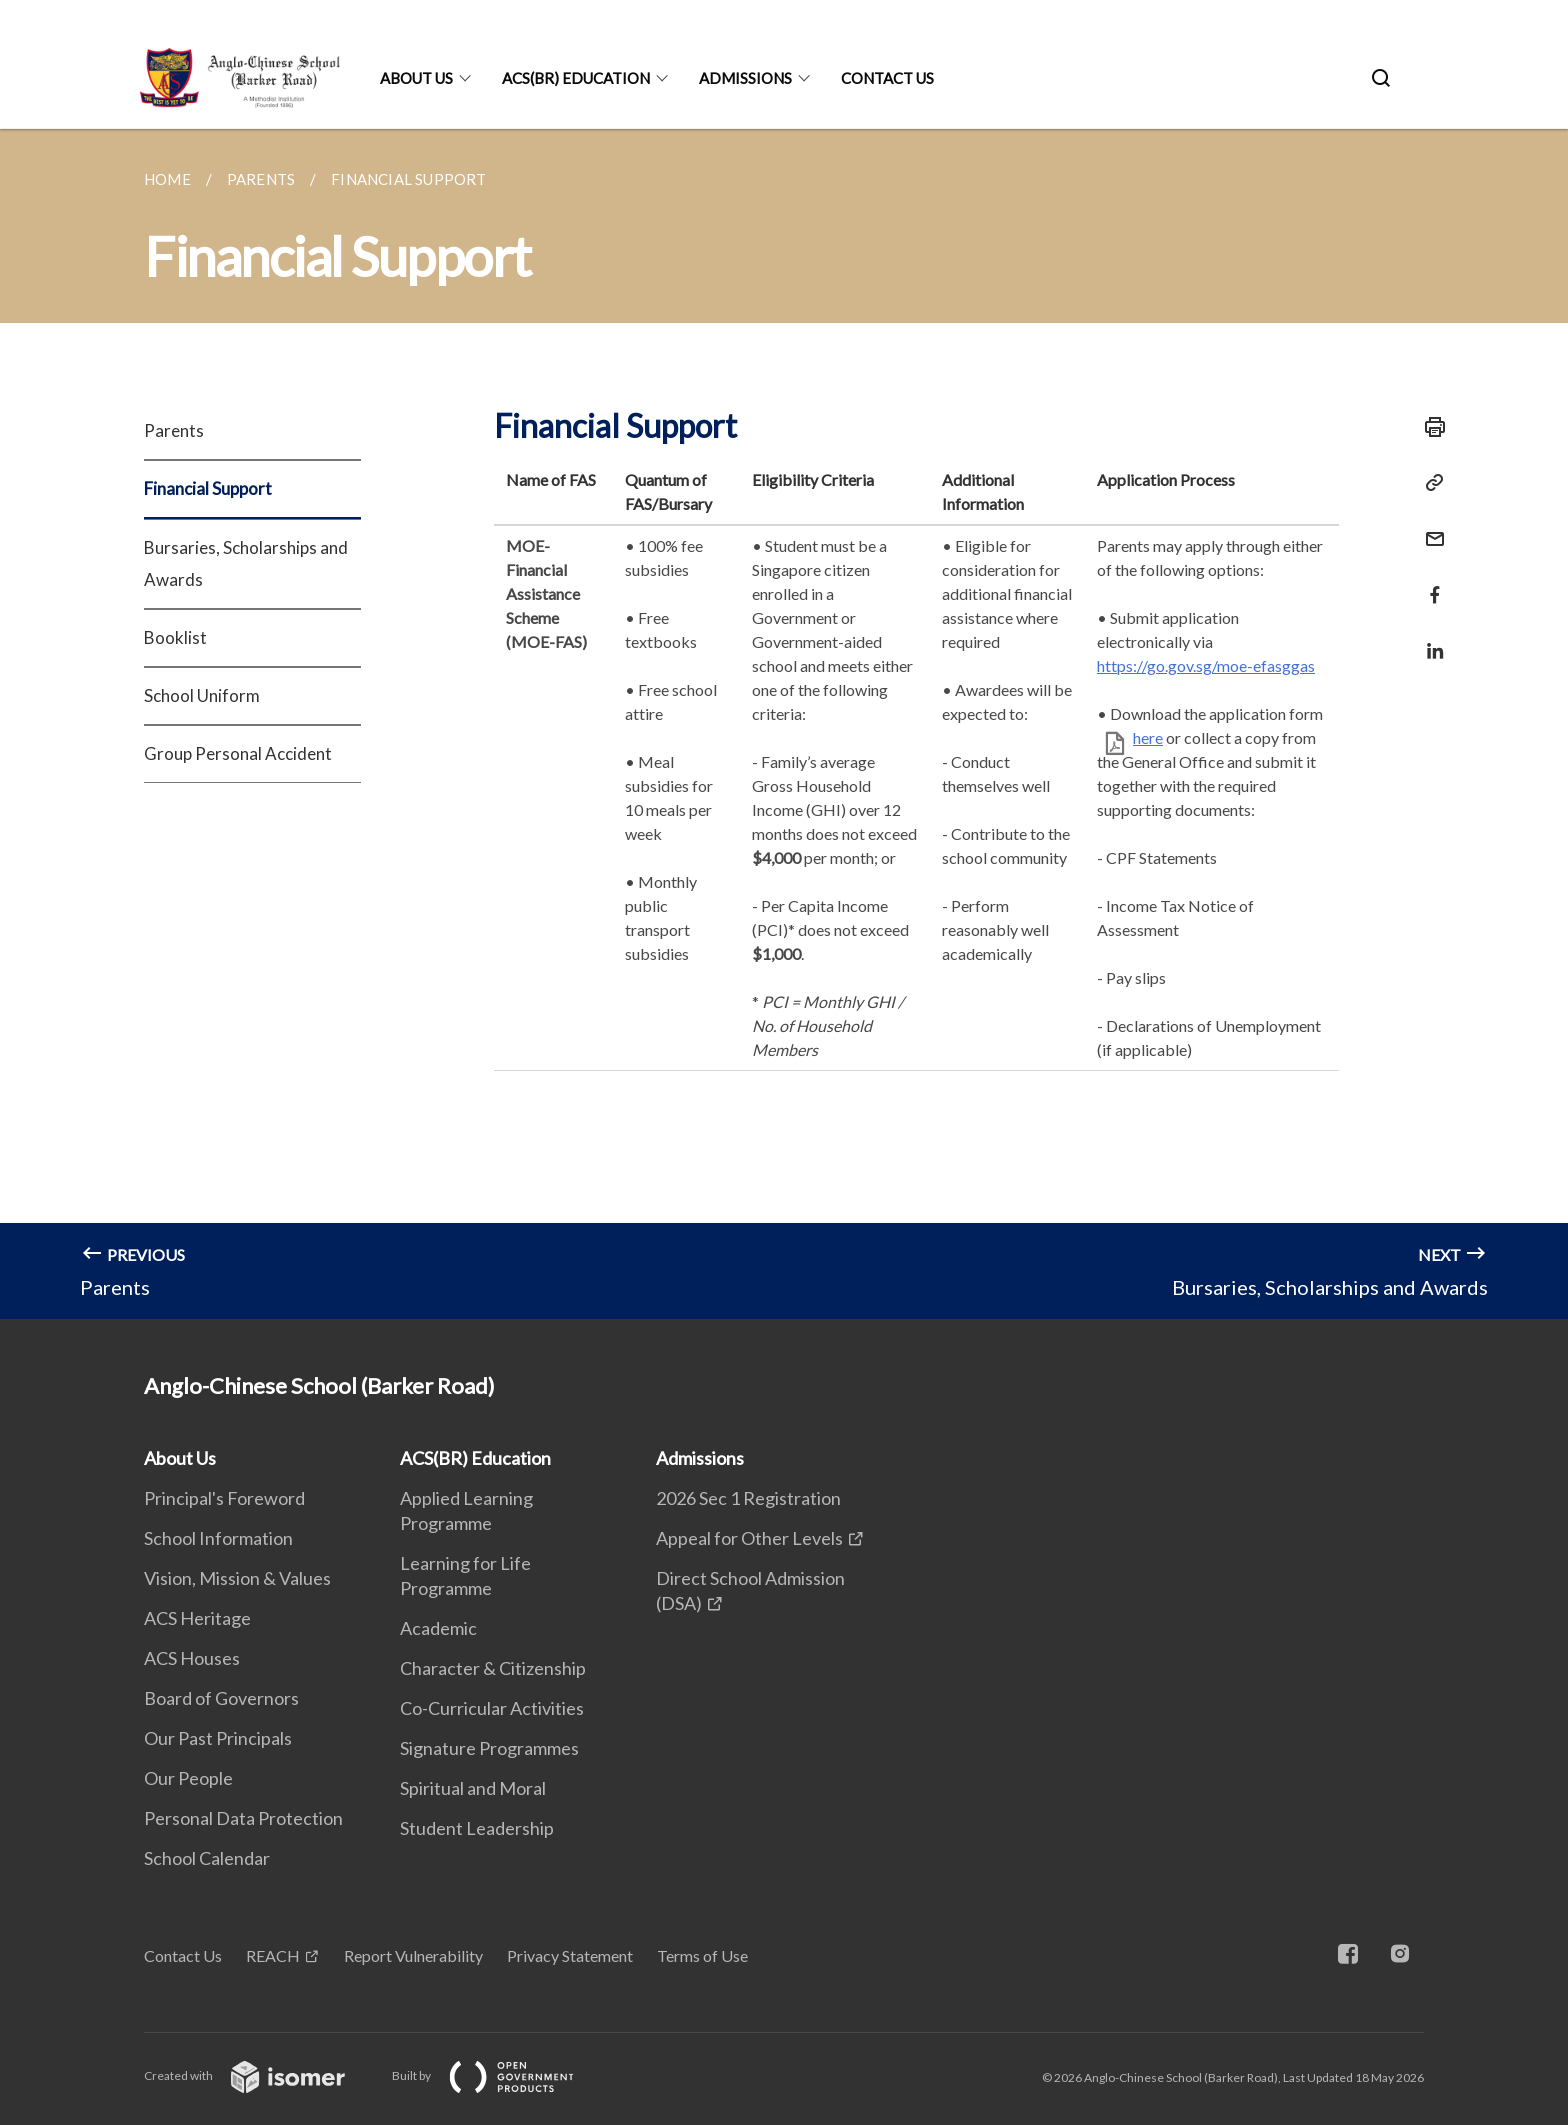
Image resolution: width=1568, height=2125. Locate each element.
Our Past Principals (218, 1738)
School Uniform (202, 695)
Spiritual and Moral (473, 1788)
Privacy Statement (570, 1955)
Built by (499, 2075)
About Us (416, 78)
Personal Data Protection (243, 1818)
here (1148, 737)
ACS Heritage (197, 1618)
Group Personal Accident (238, 753)
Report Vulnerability (413, 1955)
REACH (273, 1955)
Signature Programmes (489, 1748)
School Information (218, 1538)
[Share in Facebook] (1429, 582)
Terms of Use (702, 1955)
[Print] (1429, 427)
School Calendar (207, 1858)
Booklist (175, 637)
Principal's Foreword (224, 1498)
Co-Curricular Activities (492, 1708)
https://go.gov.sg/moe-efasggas (1206, 665)
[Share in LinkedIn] (1429, 638)
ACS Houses (192, 1658)
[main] (784, 724)
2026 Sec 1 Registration (748, 1498)
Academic (438, 1628)
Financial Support (208, 488)
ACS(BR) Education (576, 78)
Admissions (745, 78)
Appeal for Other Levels (749, 1538)
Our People (188, 1778)
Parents (174, 430)
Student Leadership (477, 1828)
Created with (260, 2075)
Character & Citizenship (493, 1668)
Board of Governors (221, 1698)
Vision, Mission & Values (237, 1578)
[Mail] (1429, 526)
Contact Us (887, 78)
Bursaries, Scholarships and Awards (246, 563)
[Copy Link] (1429, 483)
